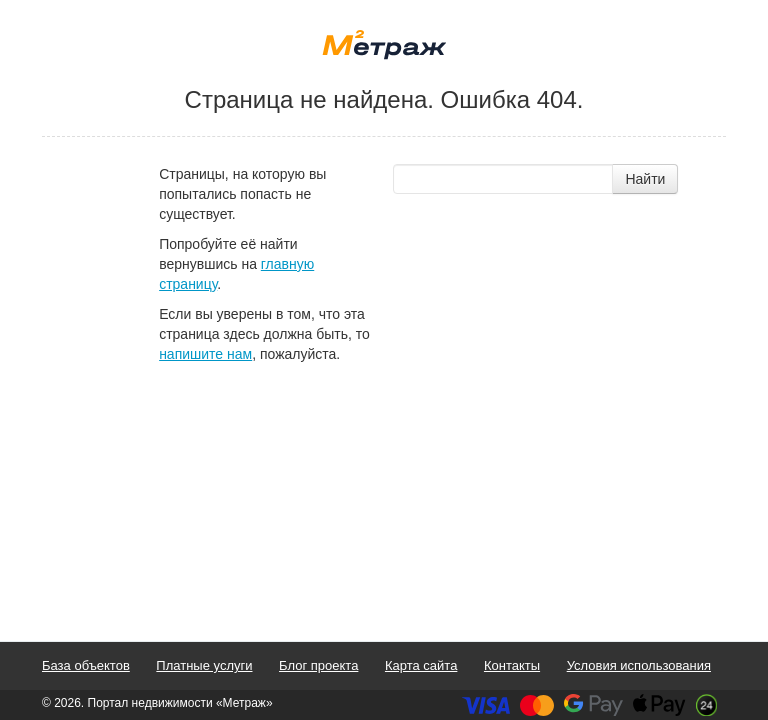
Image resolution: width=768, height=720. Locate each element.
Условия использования (639, 665)
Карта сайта (421, 665)
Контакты (512, 665)
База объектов (86, 665)
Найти (645, 179)
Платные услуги (204, 665)
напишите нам (205, 354)
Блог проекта (318, 665)
